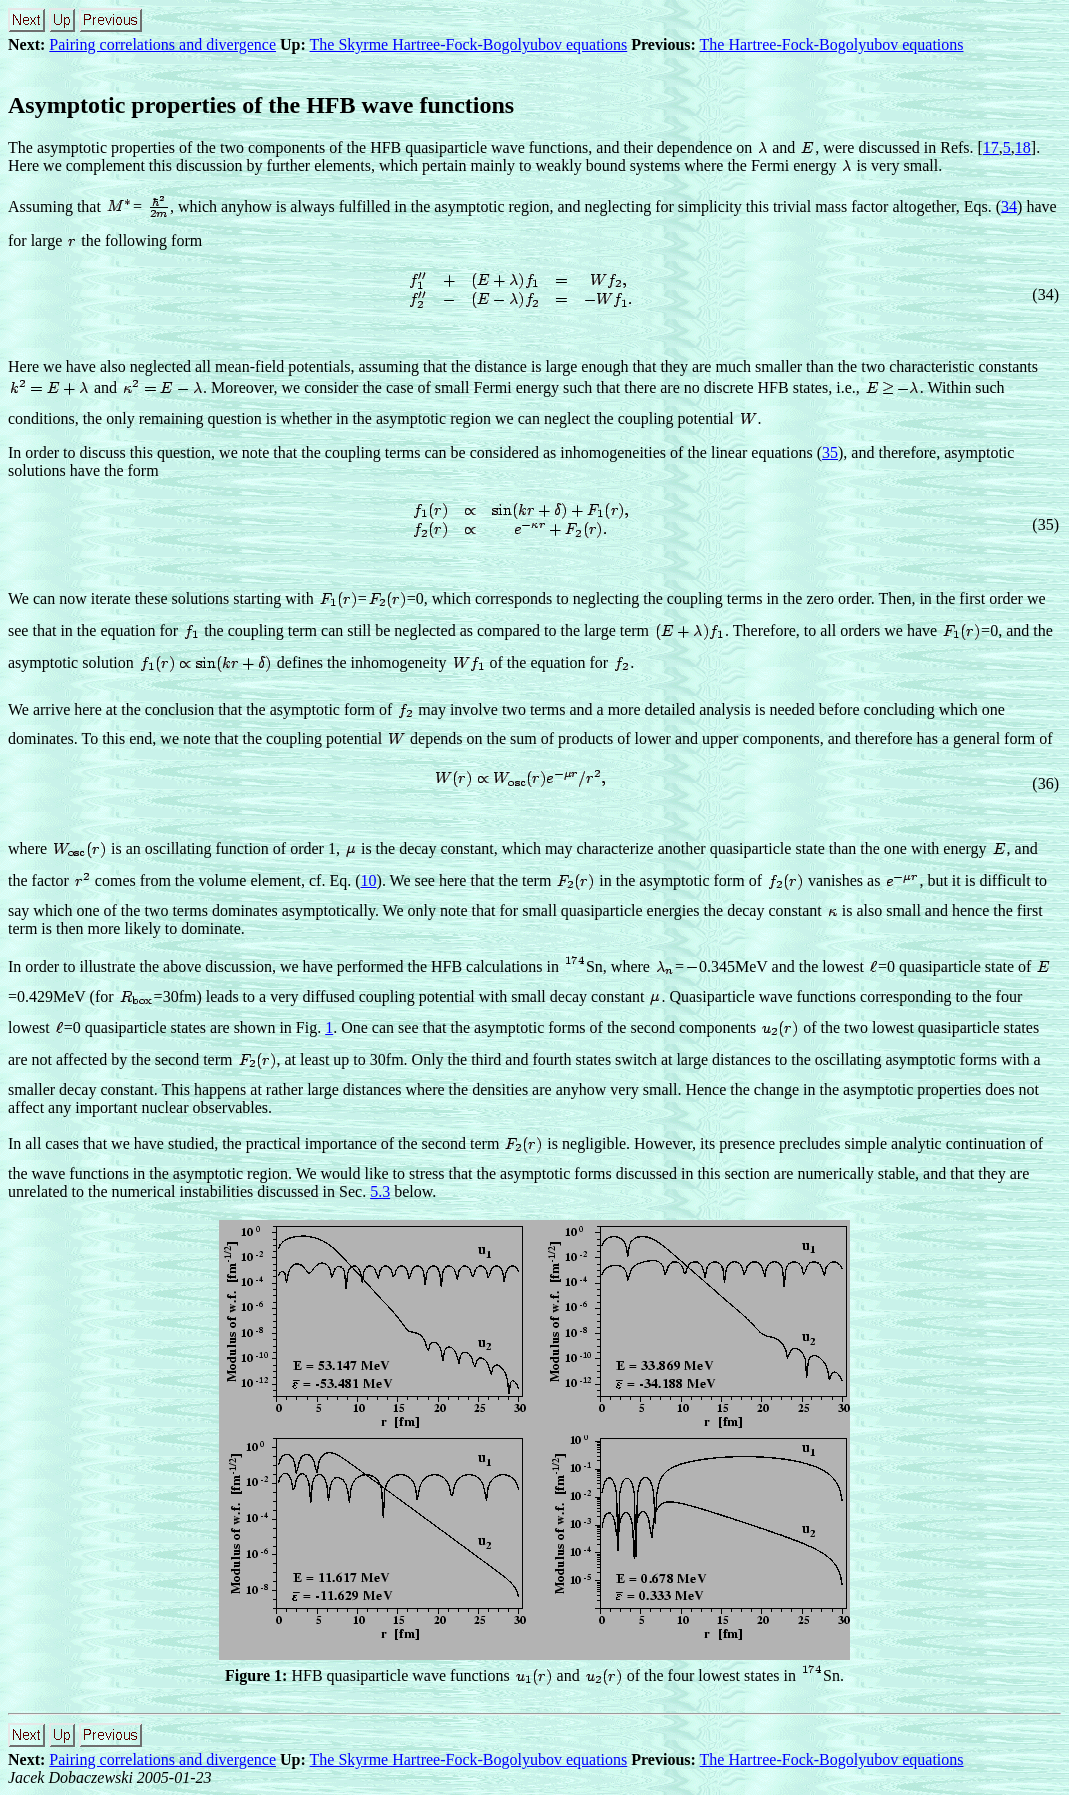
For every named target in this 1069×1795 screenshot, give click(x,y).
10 (369, 880)
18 (1023, 147)
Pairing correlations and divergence (162, 44)
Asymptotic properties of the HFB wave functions (261, 105)
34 (1009, 205)
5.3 (380, 1191)
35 (830, 452)
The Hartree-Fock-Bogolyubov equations (832, 44)
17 (991, 147)
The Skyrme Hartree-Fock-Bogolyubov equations (469, 44)
